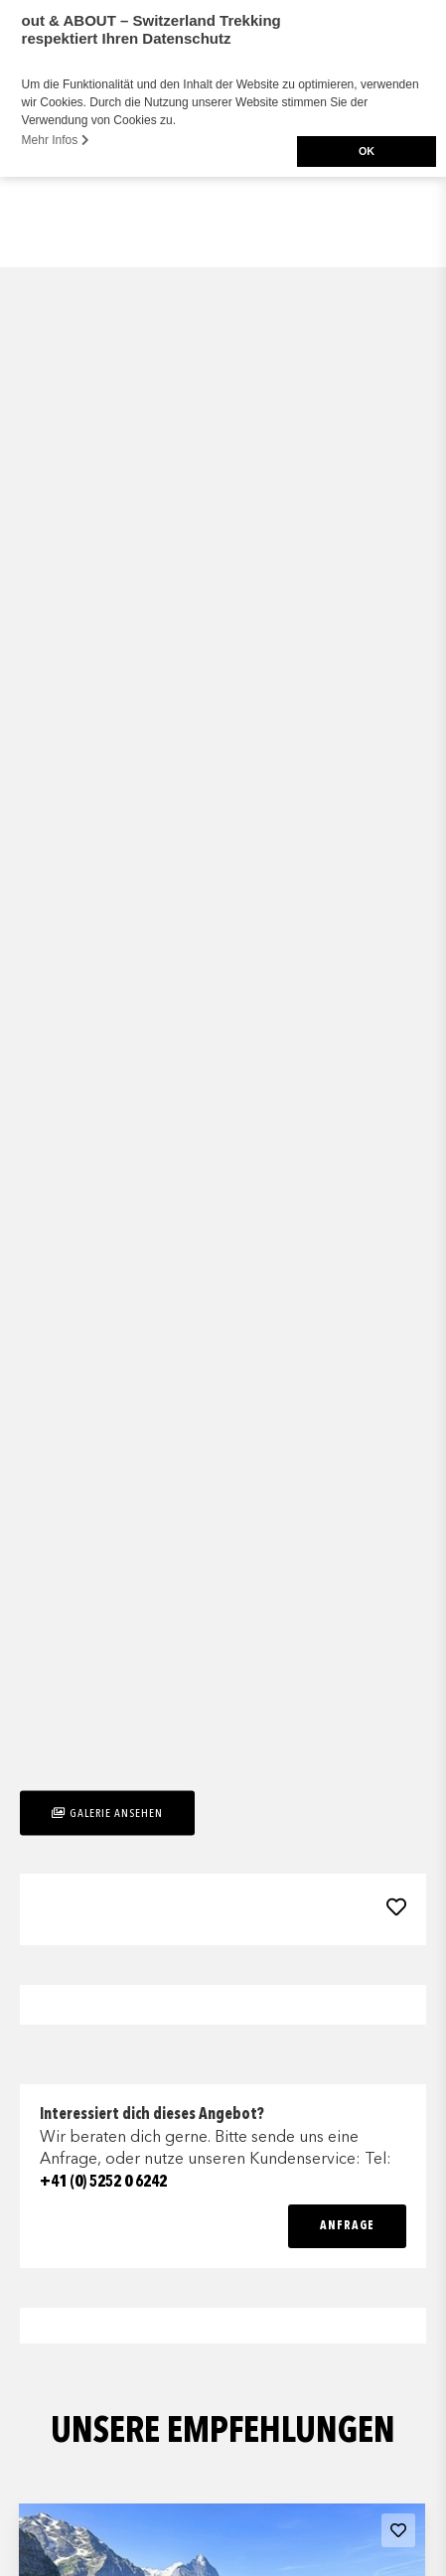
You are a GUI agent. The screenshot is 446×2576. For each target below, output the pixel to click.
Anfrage (347, 2226)
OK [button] (366, 151)
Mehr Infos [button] (55, 140)
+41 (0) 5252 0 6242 (103, 2183)
